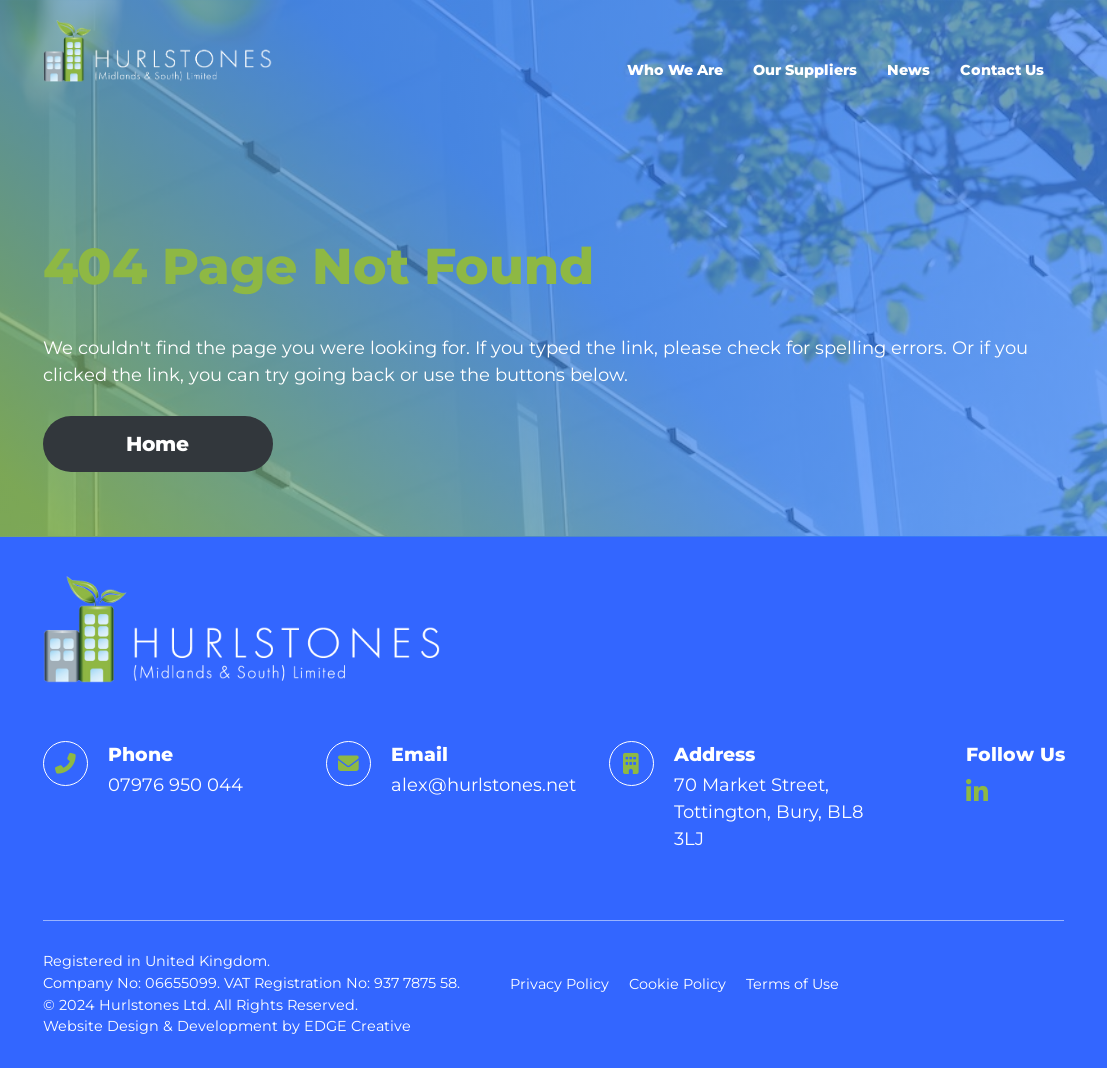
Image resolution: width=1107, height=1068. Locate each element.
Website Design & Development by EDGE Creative (227, 1026)
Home (157, 443)
